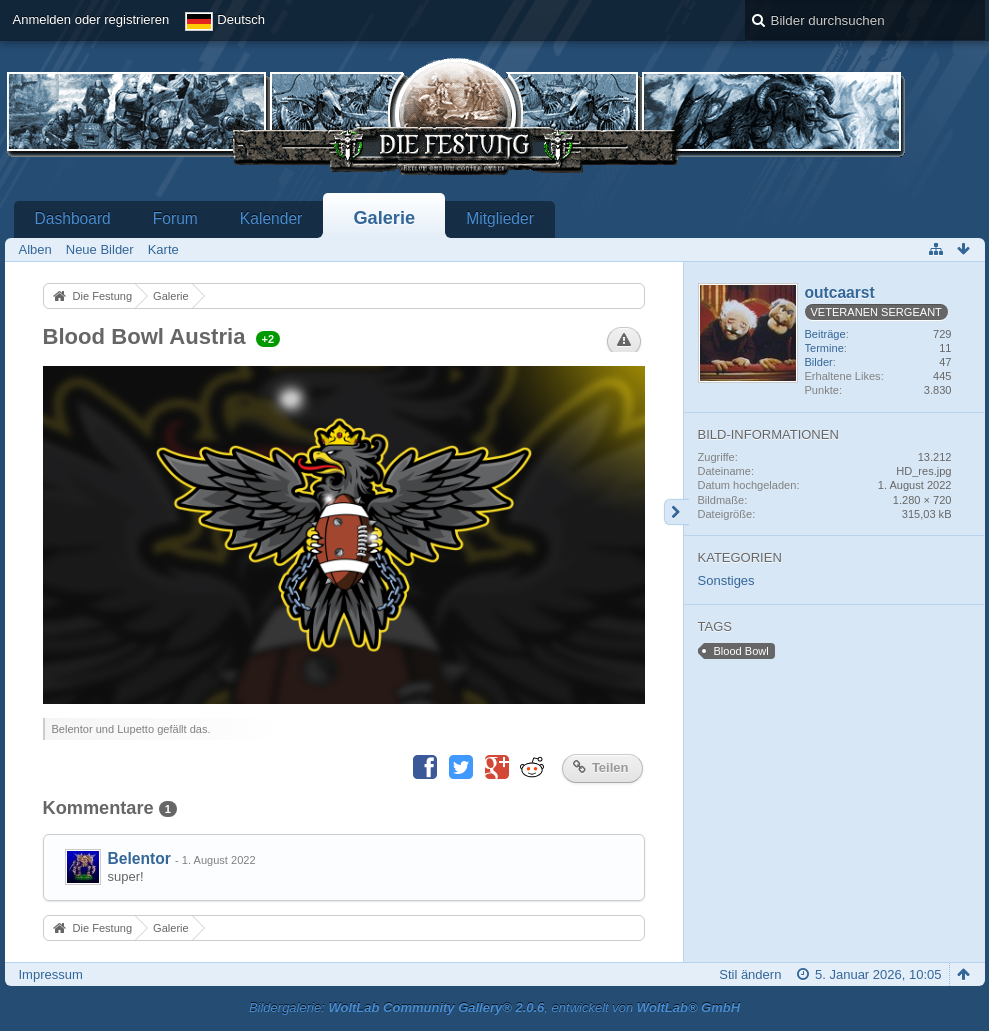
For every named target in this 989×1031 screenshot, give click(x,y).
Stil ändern (750, 974)
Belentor (139, 858)
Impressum (51, 974)
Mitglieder (500, 218)
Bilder (819, 362)
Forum (175, 218)
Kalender (271, 218)
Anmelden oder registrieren (91, 19)
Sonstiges (726, 580)
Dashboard (73, 218)
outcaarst (840, 292)
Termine (824, 348)
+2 (268, 339)
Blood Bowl (741, 651)
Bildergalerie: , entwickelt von (494, 1007)
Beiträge (825, 334)
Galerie (384, 218)
